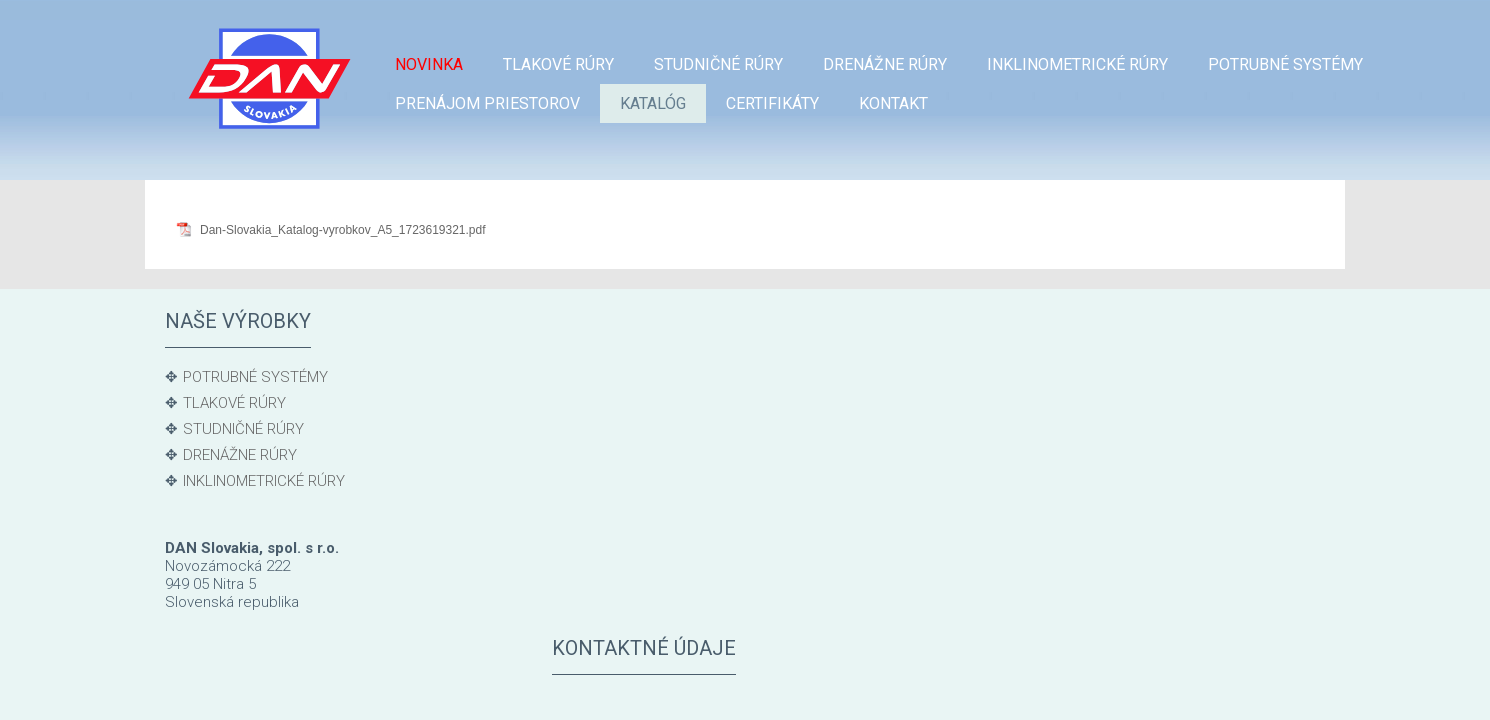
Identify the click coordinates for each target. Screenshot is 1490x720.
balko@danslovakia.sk (662, 423)
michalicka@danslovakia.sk (681, 536)
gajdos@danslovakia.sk (667, 581)
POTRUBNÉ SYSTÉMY (255, 377)
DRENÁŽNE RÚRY (240, 455)
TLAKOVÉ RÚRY (234, 403)
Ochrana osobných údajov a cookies (917, 680)
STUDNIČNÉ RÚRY (243, 429)
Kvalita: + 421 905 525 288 (676, 558)
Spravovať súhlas (1082, 680)
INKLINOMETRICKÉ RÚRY (264, 481)
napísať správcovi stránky (727, 680)
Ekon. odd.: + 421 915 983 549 (690, 468)
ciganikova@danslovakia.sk (681, 491)
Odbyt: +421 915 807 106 (671, 401)
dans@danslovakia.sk (817, 603)
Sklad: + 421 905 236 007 (671, 446)
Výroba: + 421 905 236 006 (677, 513)
